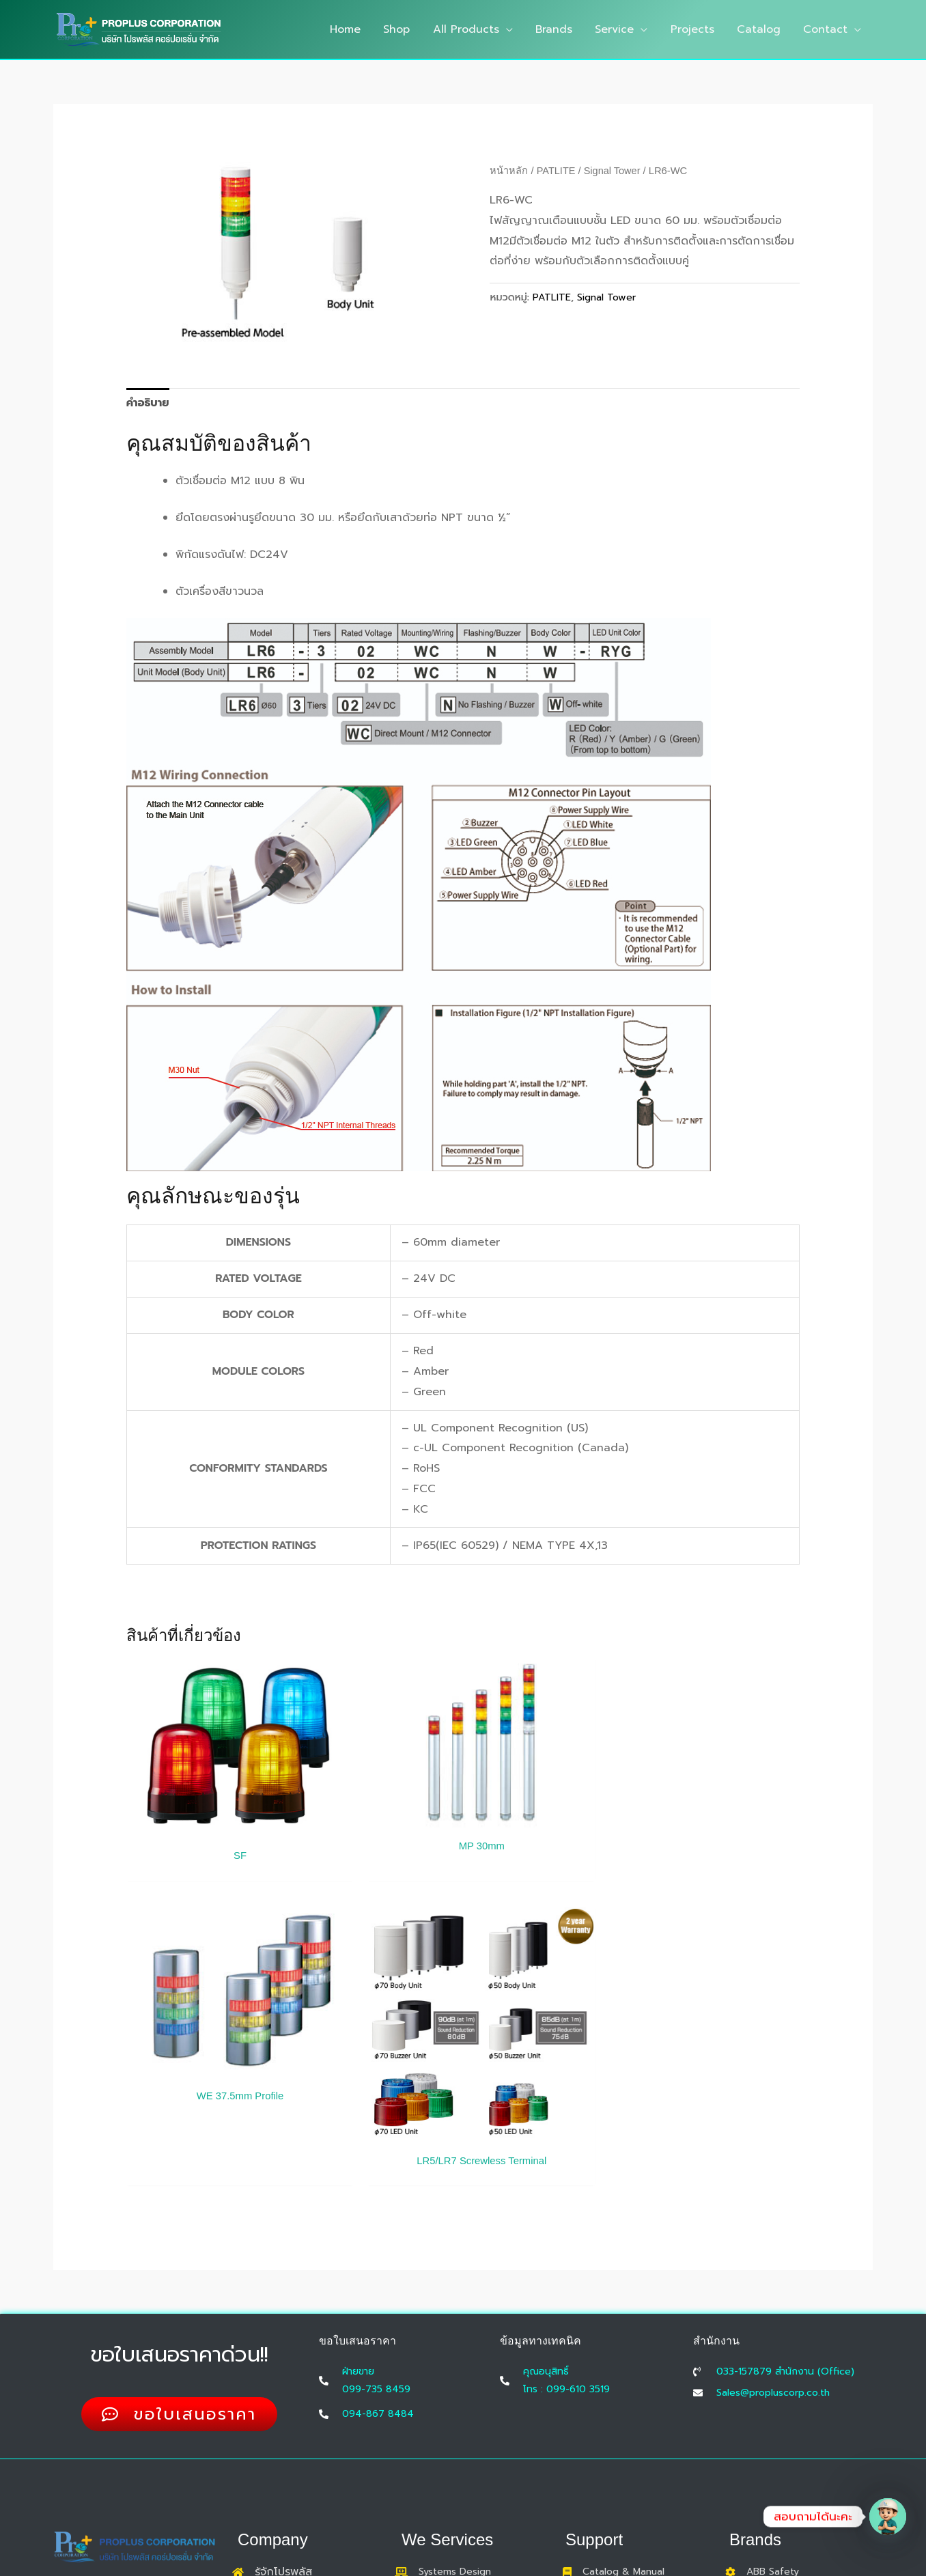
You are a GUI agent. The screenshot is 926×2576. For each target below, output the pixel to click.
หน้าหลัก (509, 170)
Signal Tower (613, 170)
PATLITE (556, 170)
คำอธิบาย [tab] (148, 403)
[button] (511, 29)
